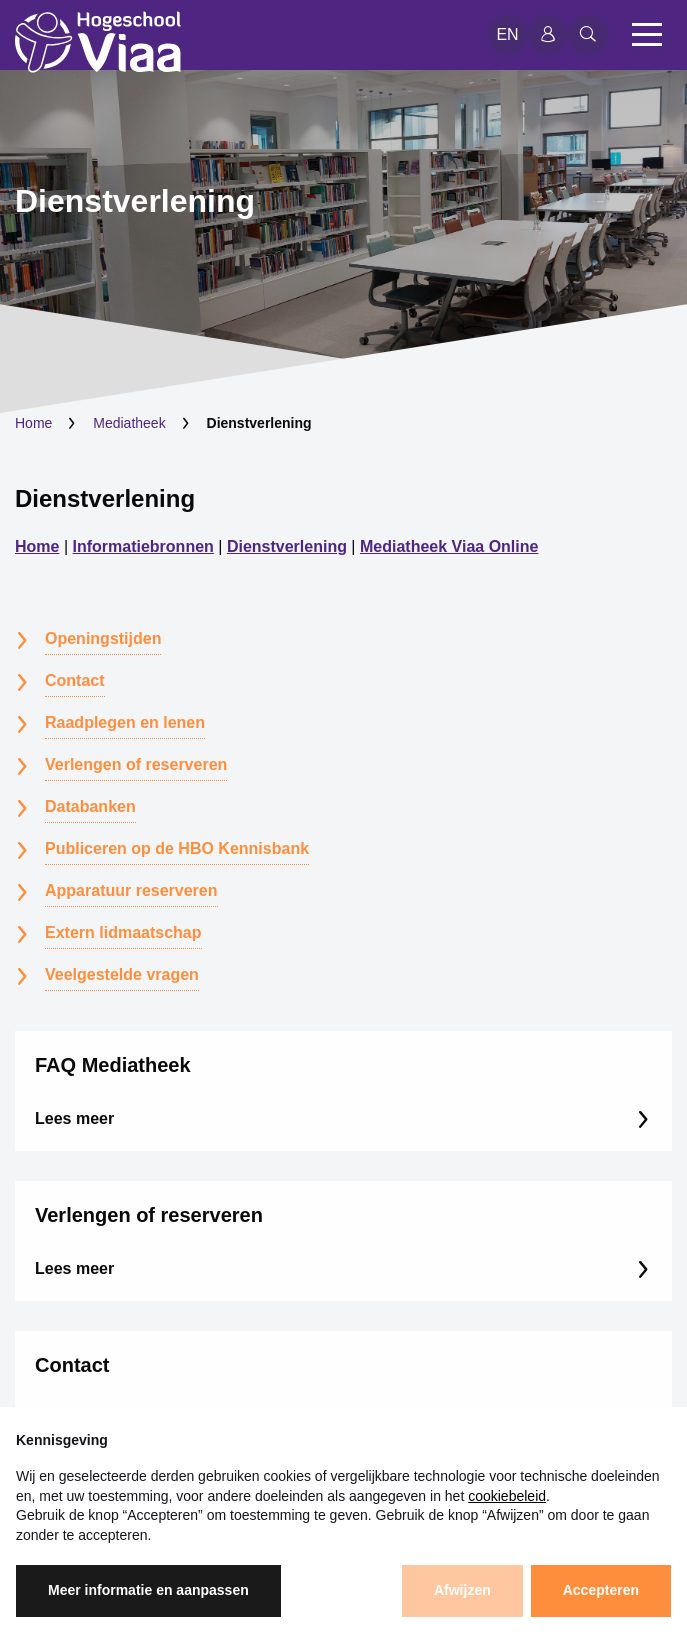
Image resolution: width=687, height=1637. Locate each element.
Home (33, 423)
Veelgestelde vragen (122, 974)
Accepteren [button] (601, 1590)
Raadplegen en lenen (125, 722)
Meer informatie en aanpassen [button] (148, 1590)
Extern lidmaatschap (123, 932)
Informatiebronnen (143, 546)
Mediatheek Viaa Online (449, 546)
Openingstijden (103, 638)
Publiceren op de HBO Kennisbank (177, 848)
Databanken (90, 806)
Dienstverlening (105, 498)
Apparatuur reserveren (131, 890)
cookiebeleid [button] (507, 1496)
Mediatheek (129, 423)
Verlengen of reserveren (136, 764)
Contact (75, 680)
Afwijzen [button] (462, 1590)
